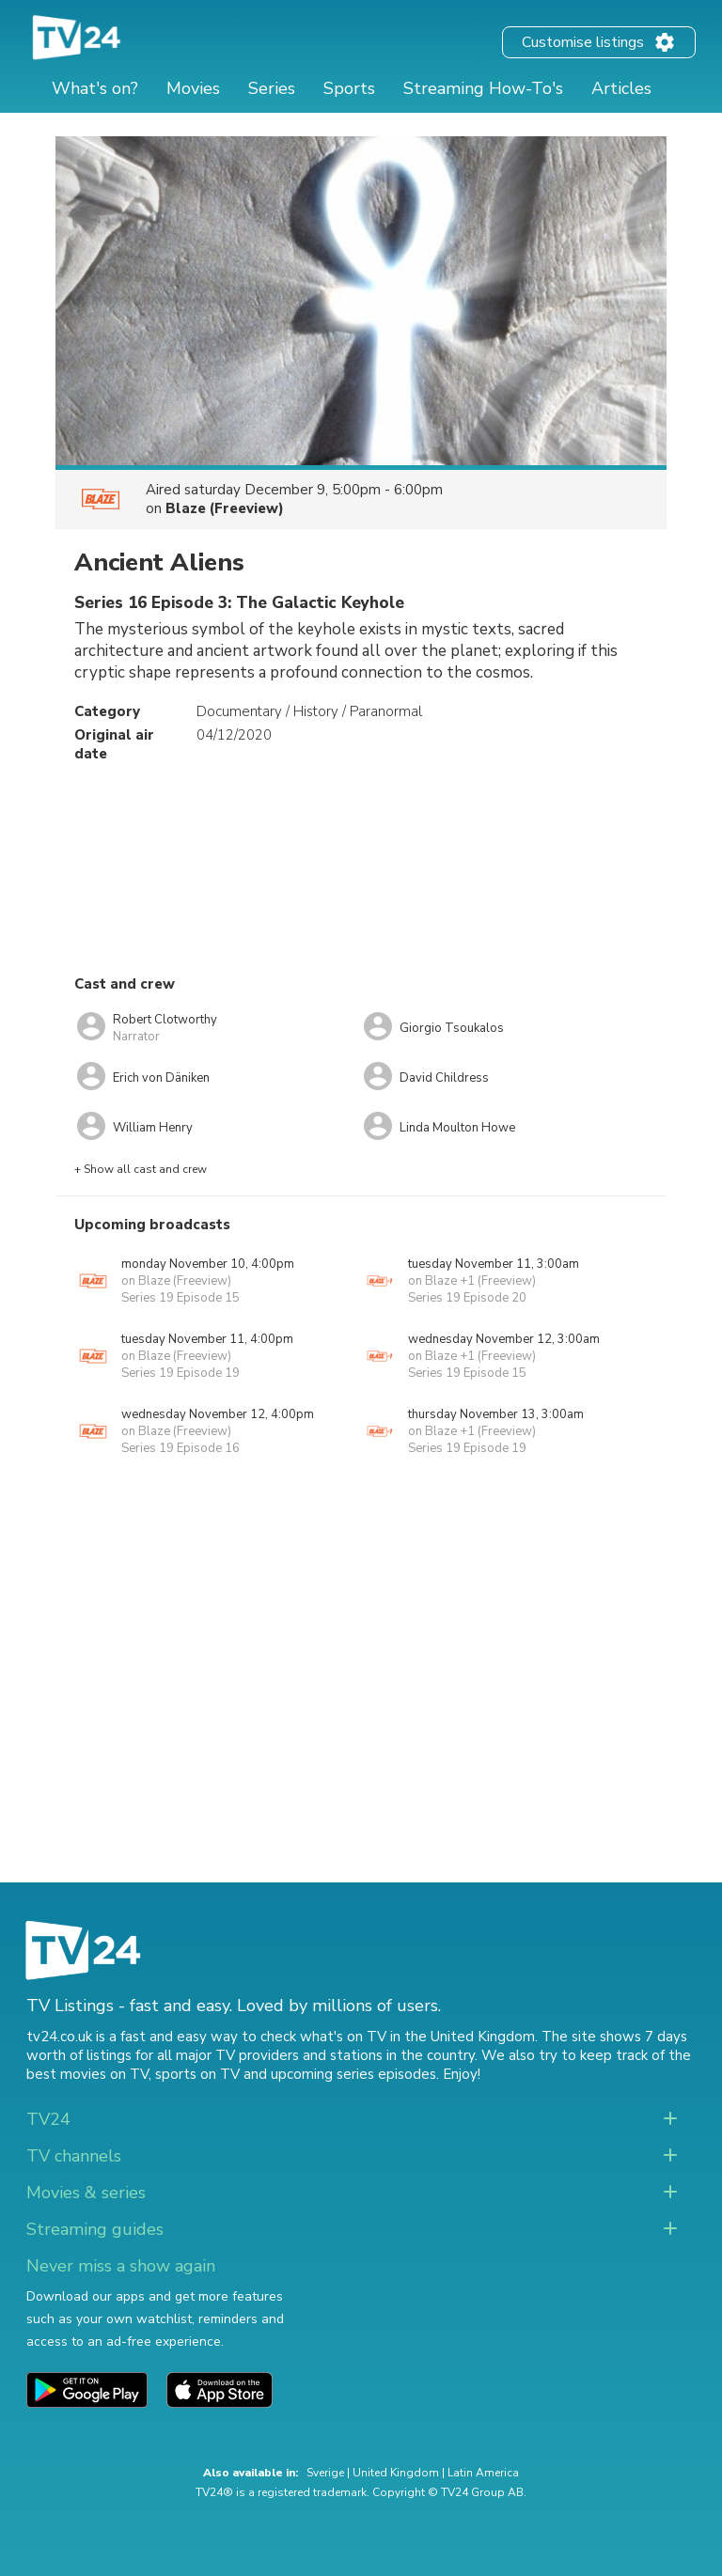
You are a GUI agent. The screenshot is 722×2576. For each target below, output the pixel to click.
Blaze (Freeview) (224, 508)
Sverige (325, 2472)
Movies (193, 88)
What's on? (95, 88)
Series (271, 88)
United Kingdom (396, 2472)
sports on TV (197, 2074)
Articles (621, 88)
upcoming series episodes (353, 2074)
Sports (349, 88)
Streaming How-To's (483, 88)
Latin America (483, 2472)
